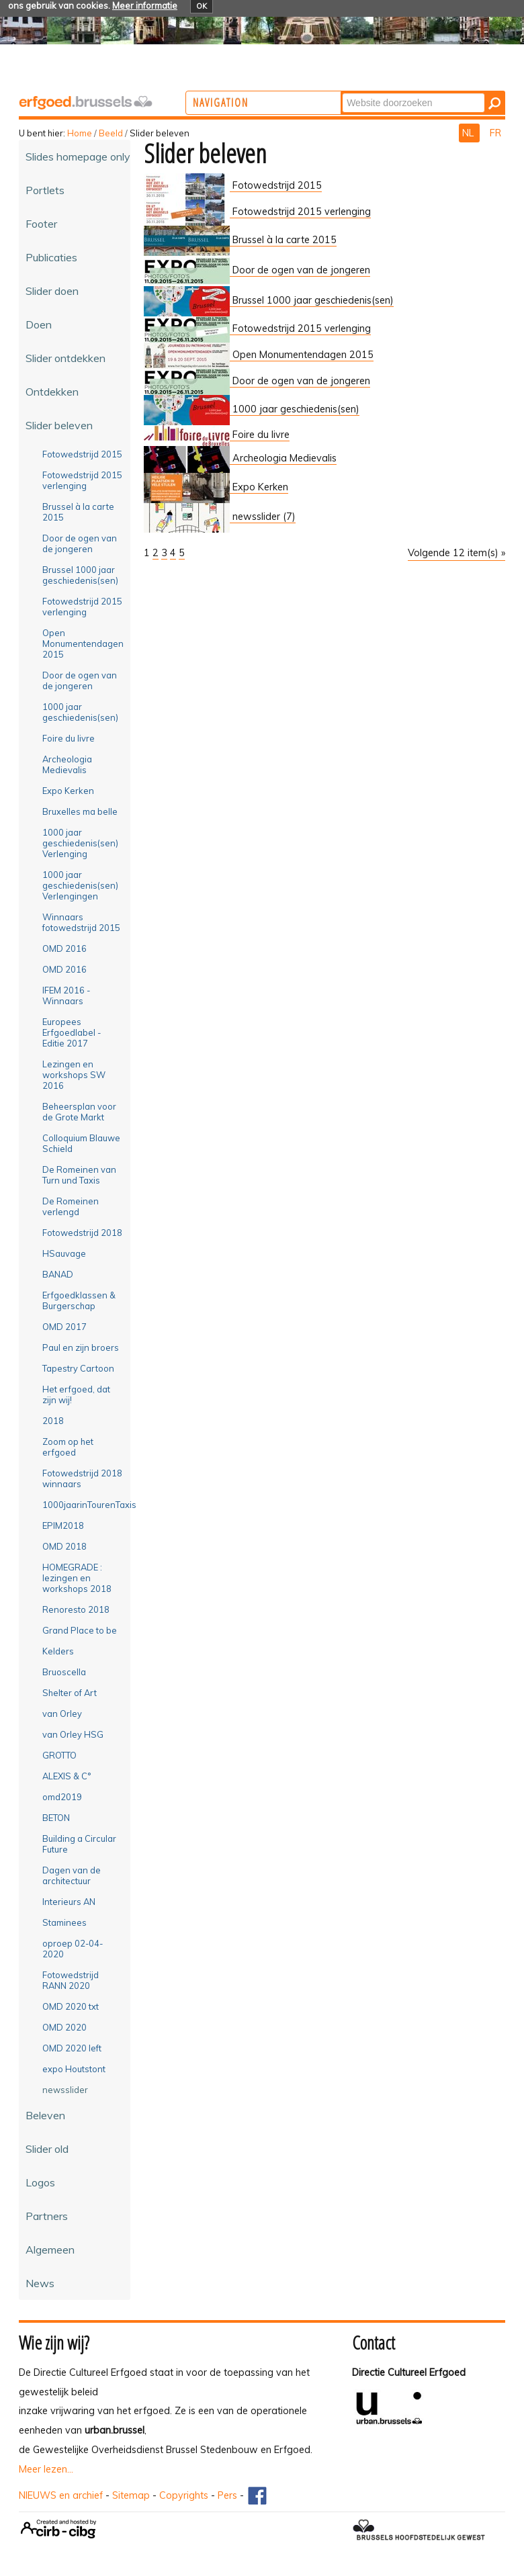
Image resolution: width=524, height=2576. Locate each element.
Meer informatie (144, 5)
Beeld (111, 133)
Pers (227, 2495)
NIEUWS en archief (61, 2495)
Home (79, 133)
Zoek (394, 92)
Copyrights (183, 2495)
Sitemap (131, 2495)
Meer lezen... (46, 2469)
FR (495, 133)
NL (469, 133)
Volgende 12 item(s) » (456, 553)
